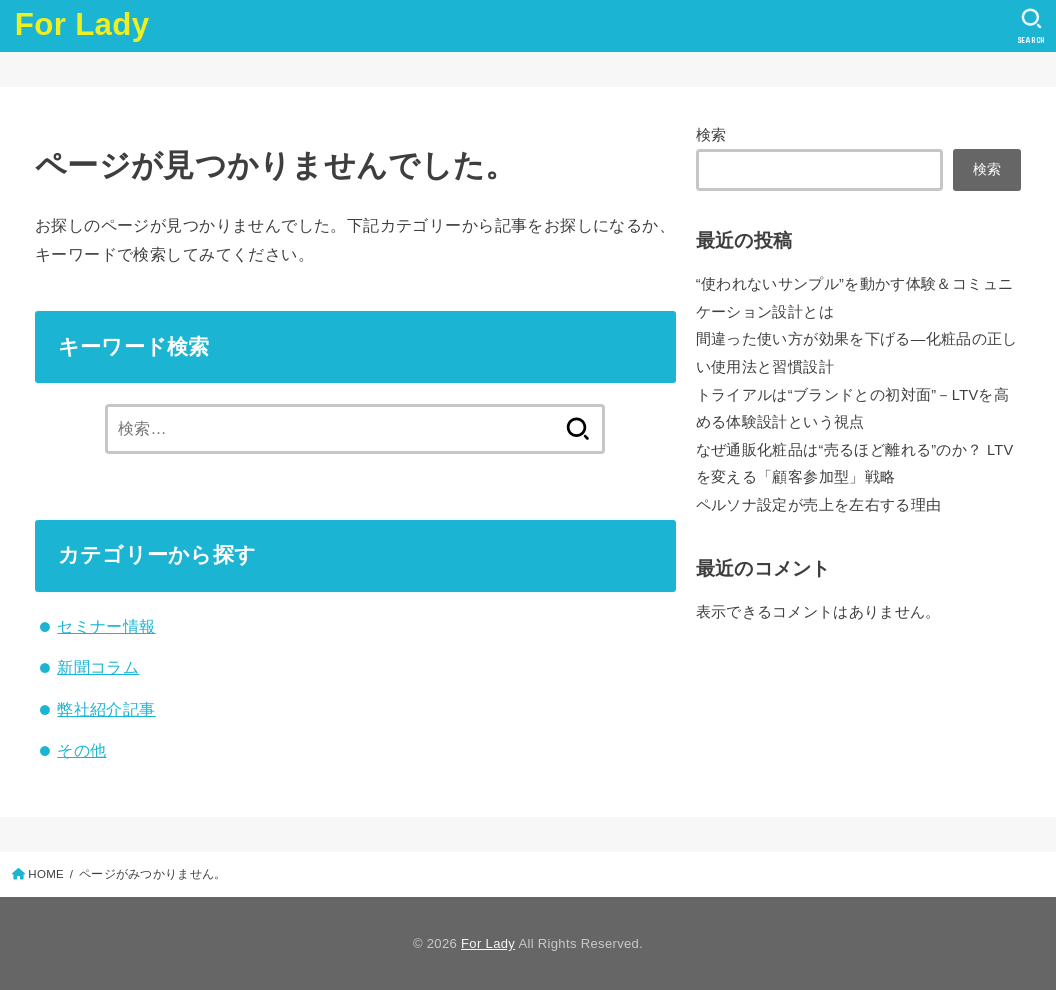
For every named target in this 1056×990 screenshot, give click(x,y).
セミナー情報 (106, 626)
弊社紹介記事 (106, 709)
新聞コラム (98, 667)
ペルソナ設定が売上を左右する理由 (819, 505)
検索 (711, 135)
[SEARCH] (1031, 26)
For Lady (82, 24)
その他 (81, 750)
